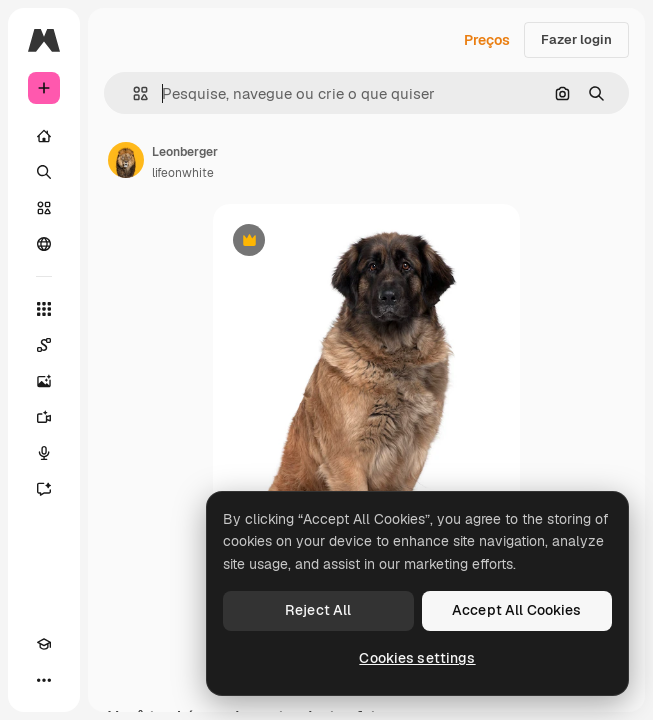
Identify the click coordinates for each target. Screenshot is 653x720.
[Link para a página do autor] (126, 160)
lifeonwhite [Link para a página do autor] (183, 173)
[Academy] (44, 644)
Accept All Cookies (517, 610)
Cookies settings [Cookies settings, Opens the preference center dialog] (417, 658)
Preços (487, 40)
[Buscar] (44, 172)
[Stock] (44, 208)
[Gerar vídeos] (44, 417)
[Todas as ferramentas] (44, 309)
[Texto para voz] (44, 453)
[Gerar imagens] (44, 381)
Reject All (318, 610)
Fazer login (576, 39)
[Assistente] (44, 489)
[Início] (44, 136)
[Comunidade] (44, 244)
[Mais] (44, 680)
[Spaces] (44, 345)
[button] (132, 93)
